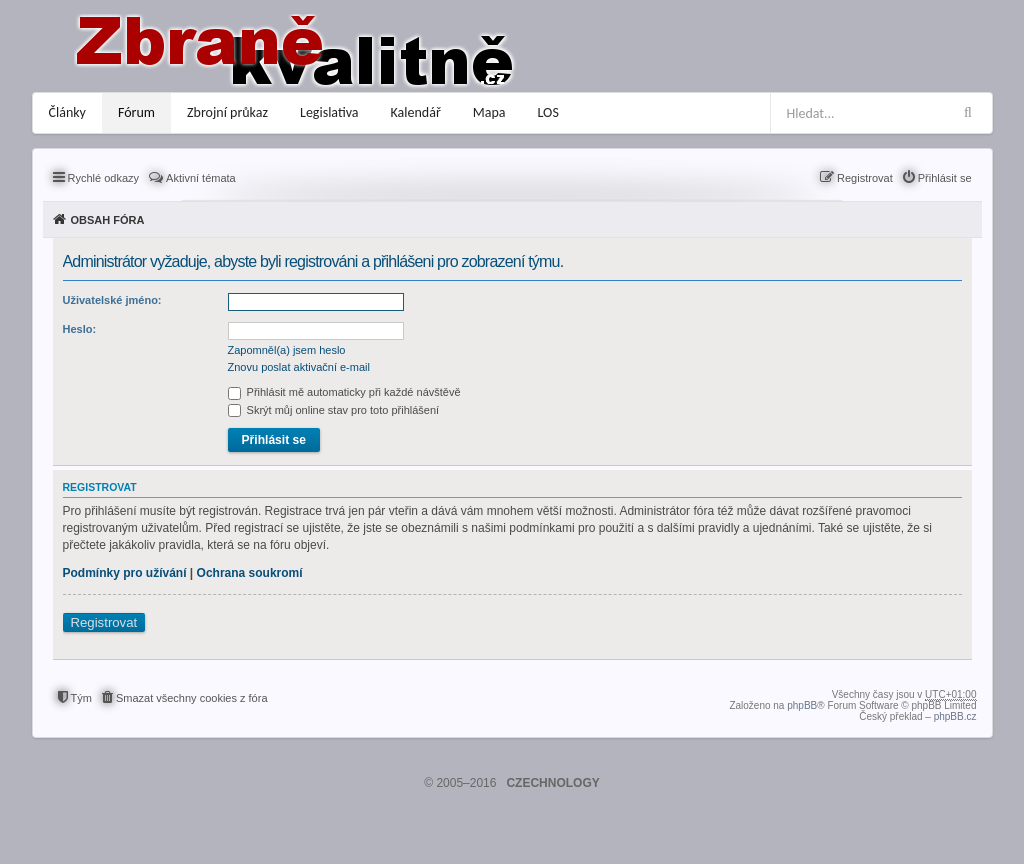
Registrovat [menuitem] (865, 178)
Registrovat (104, 622)
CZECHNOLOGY (552, 783)
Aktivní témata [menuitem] (201, 178)
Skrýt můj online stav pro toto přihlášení (334, 410)
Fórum (136, 112)
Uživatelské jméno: (112, 300)
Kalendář (416, 112)
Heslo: (80, 329)
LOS (548, 112)
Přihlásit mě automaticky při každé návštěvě (344, 392)
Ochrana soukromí (250, 573)
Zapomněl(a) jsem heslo (287, 350)
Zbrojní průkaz (227, 112)
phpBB (802, 705)
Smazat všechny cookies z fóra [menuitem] (192, 698)
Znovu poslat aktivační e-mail (299, 367)
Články (67, 112)
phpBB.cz (955, 716)
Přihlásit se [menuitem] (945, 178)
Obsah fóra (108, 220)
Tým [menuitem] (81, 698)
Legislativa (329, 112)
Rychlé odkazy (104, 178)
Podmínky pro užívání (125, 573)
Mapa (489, 112)
